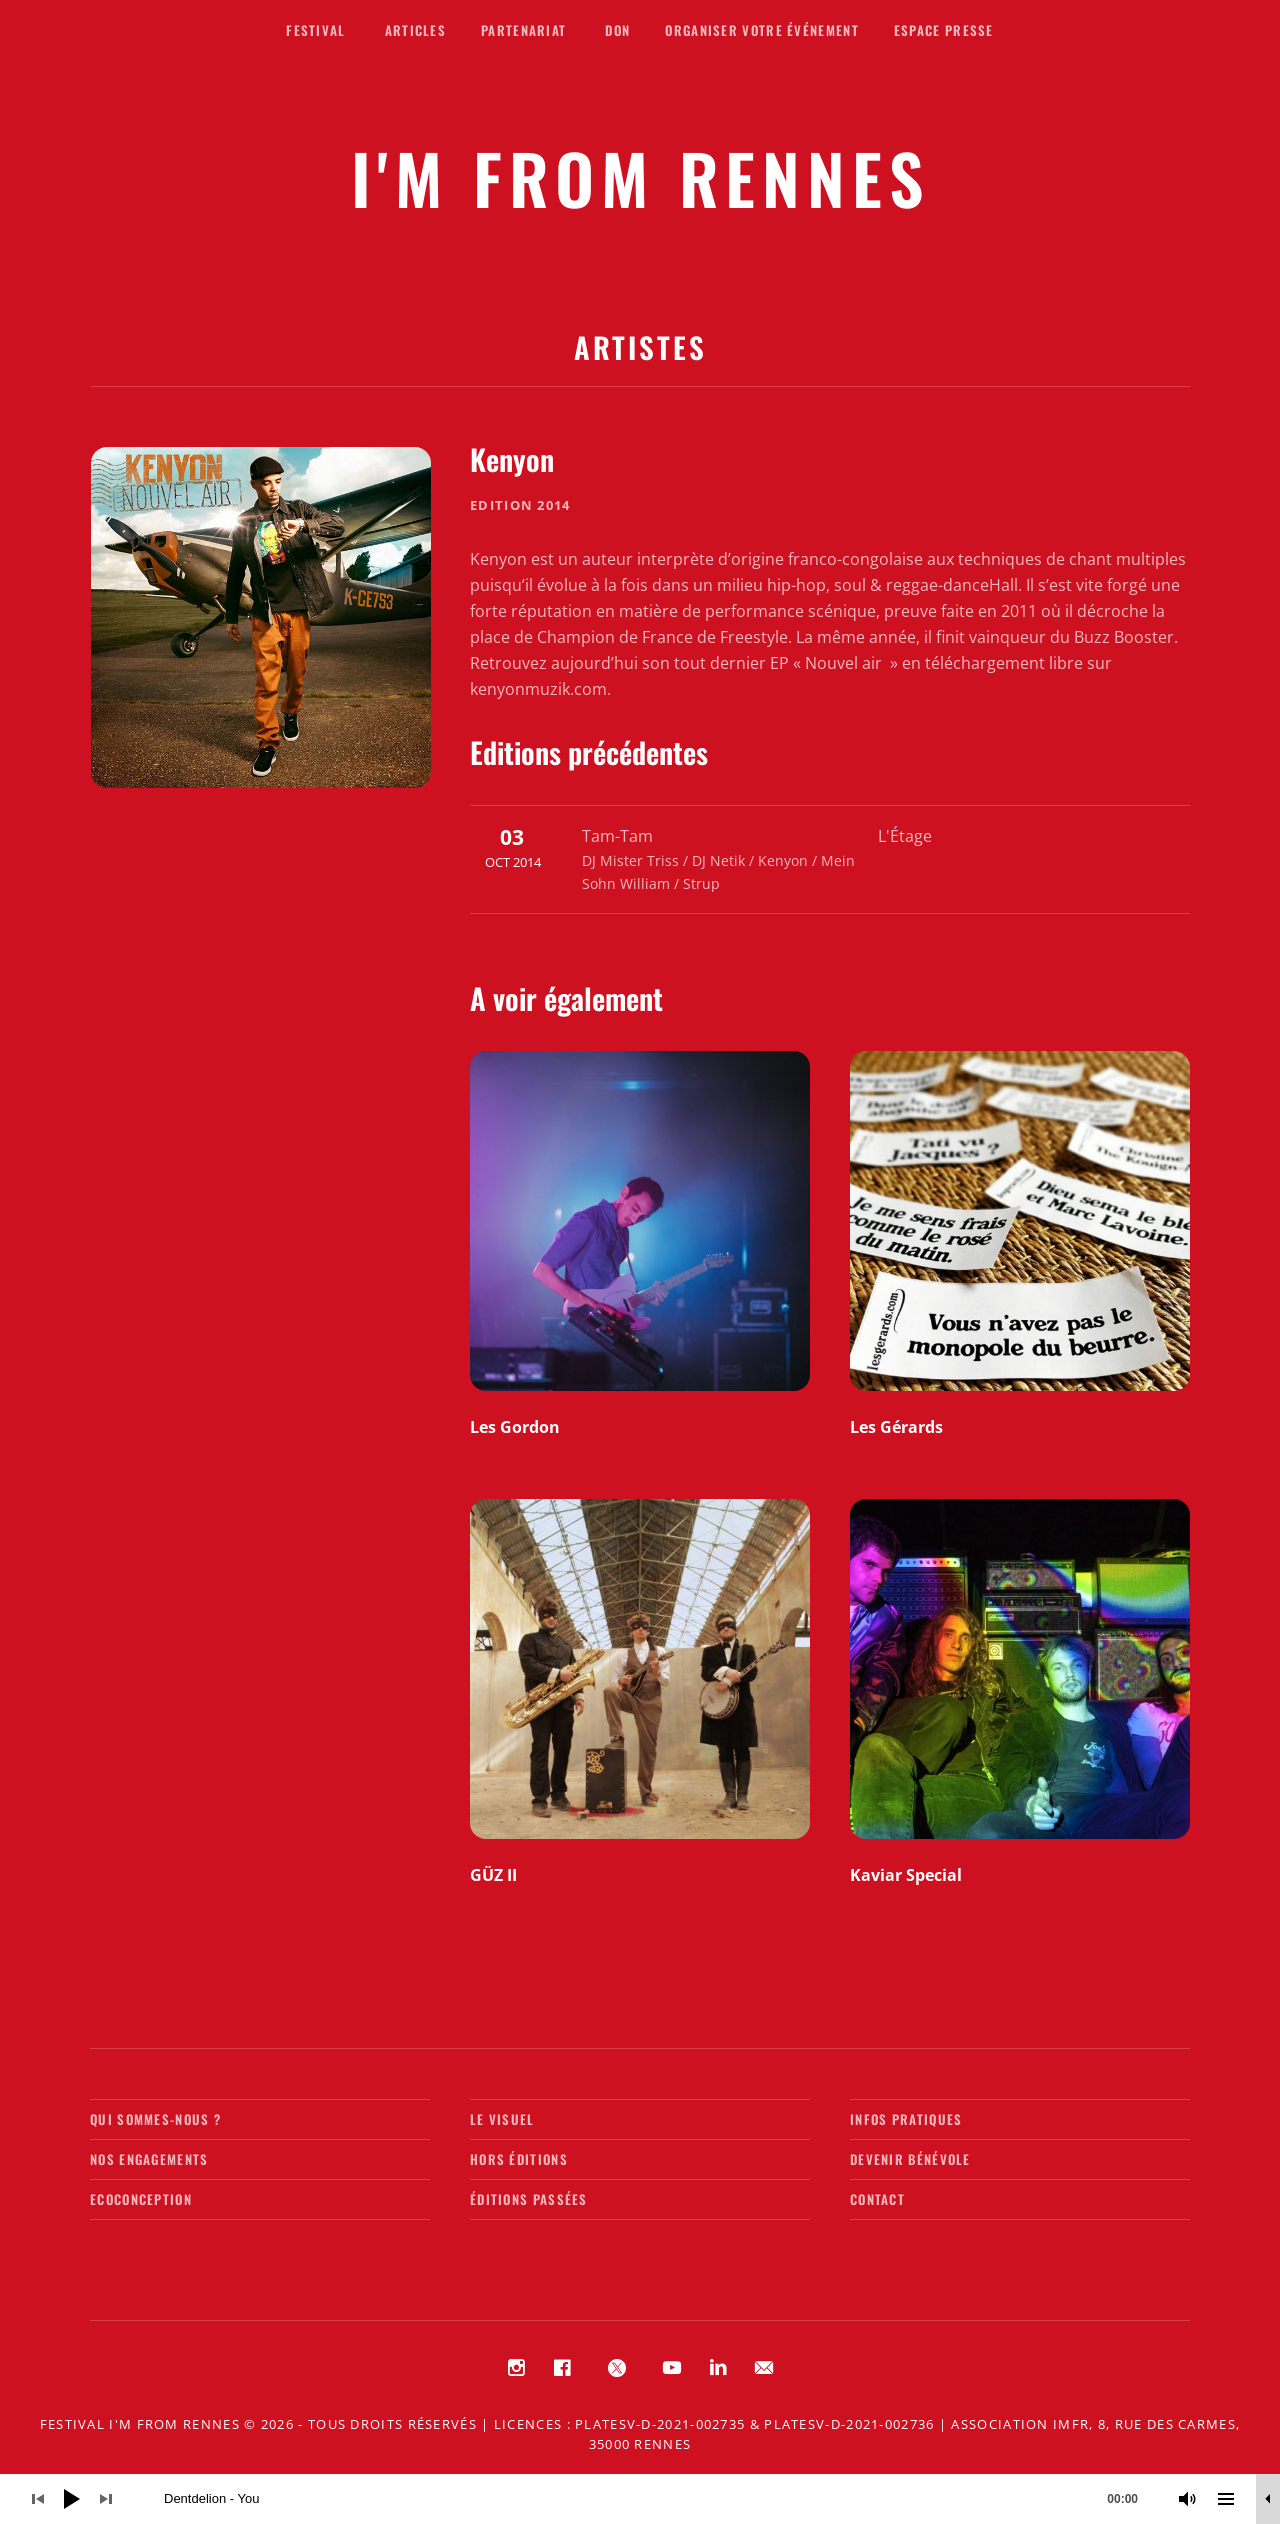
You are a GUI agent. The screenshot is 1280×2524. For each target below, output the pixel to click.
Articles (415, 30)
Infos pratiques (906, 2119)
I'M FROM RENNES (640, 177)
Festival (315, 30)
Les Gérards (896, 1427)
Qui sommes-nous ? (155, 2119)
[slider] (661, 2499)
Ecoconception (141, 2199)
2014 (553, 505)
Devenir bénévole (910, 2159)
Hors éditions (519, 2159)
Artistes (640, 346)
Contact (877, 2199)
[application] (640, 2499)
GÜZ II (493, 1875)
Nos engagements (149, 2159)
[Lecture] (72, 2499)
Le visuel (502, 2119)
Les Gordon (515, 1427)
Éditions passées (529, 2199)
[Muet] (1188, 2499)
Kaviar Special (906, 1875)
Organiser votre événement (762, 30)
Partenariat (523, 30)
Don (617, 30)
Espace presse (944, 30)
